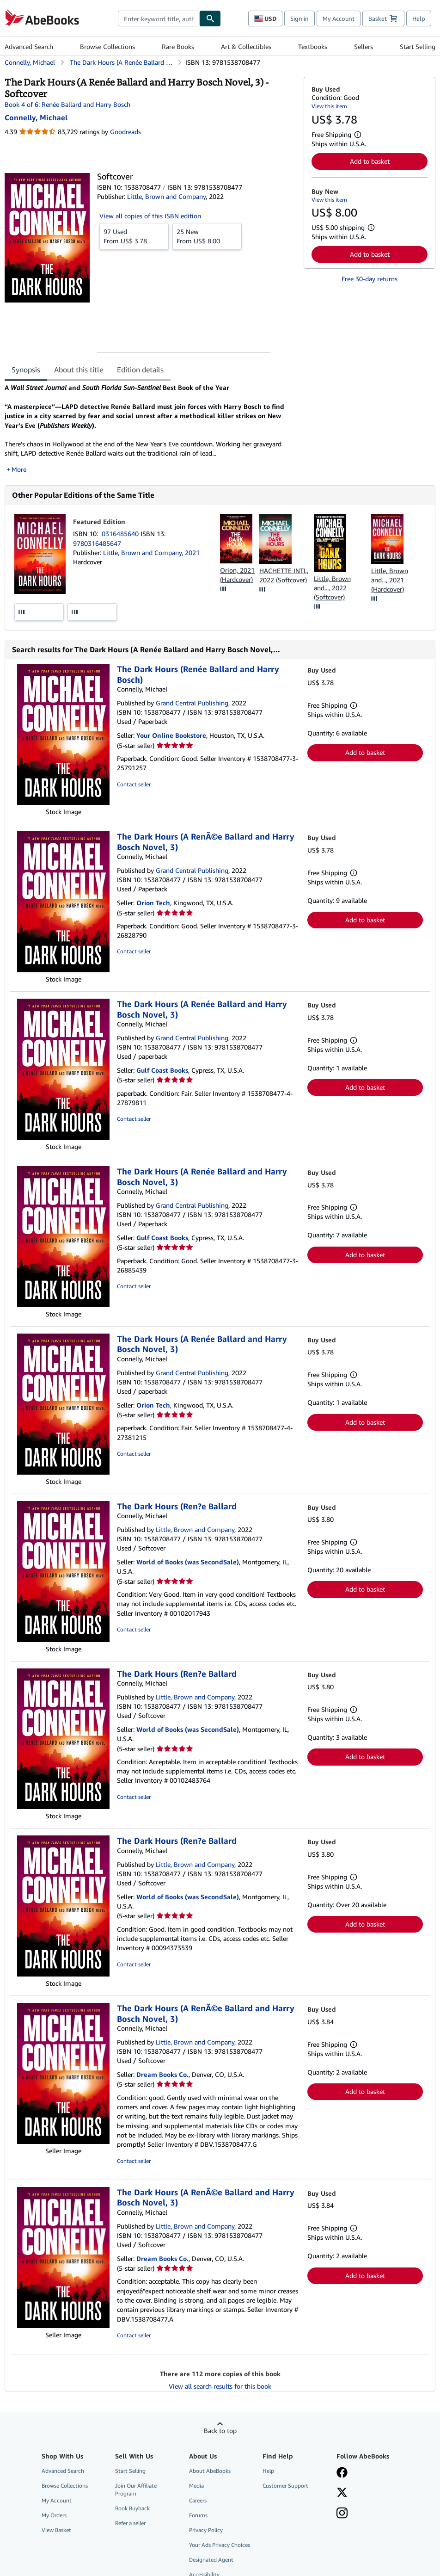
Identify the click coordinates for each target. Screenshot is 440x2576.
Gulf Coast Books (162, 1070)
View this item (329, 106)
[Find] (210, 18)
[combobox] (159, 18)
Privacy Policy (206, 2530)
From (134, 236)
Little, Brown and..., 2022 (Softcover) (332, 588)
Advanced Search (29, 46)
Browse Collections (107, 46)
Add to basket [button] (370, 161)
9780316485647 (97, 543)
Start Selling (417, 46)
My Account (338, 18)
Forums (198, 2515)
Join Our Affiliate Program (136, 2489)
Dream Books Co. (162, 2074)
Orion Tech (153, 903)
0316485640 (121, 533)
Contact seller (134, 784)
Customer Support (285, 2485)
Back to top (220, 2430)
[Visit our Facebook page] (342, 2473)
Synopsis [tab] (26, 369)
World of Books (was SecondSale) (187, 1562)
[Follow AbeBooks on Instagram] (342, 2514)
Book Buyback (132, 2508)
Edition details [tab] (140, 369)
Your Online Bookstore (171, 735)
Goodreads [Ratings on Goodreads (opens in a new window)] (125, 132)
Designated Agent (211, 2559)
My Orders (54, 2515)
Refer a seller (130, 2523)
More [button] (19, 469)
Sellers (363, 46)
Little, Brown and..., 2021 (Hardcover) (389, 580)
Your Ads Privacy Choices (219, 2544)
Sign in (299, 18)
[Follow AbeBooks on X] (342, 2493)
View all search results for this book (220, 2386)
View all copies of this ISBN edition (150, 216)
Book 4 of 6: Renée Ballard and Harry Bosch (67, 104)
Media (196, 2485)
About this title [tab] (78, 369)
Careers (198, 2500)
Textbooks (312, 46)
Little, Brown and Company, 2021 (151, 552)
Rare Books (178, 46)
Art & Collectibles (246, 46)
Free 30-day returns (369, 279)
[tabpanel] (150, 428)
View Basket (56, 2530)
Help (418, 18)
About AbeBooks (210, 2470)
